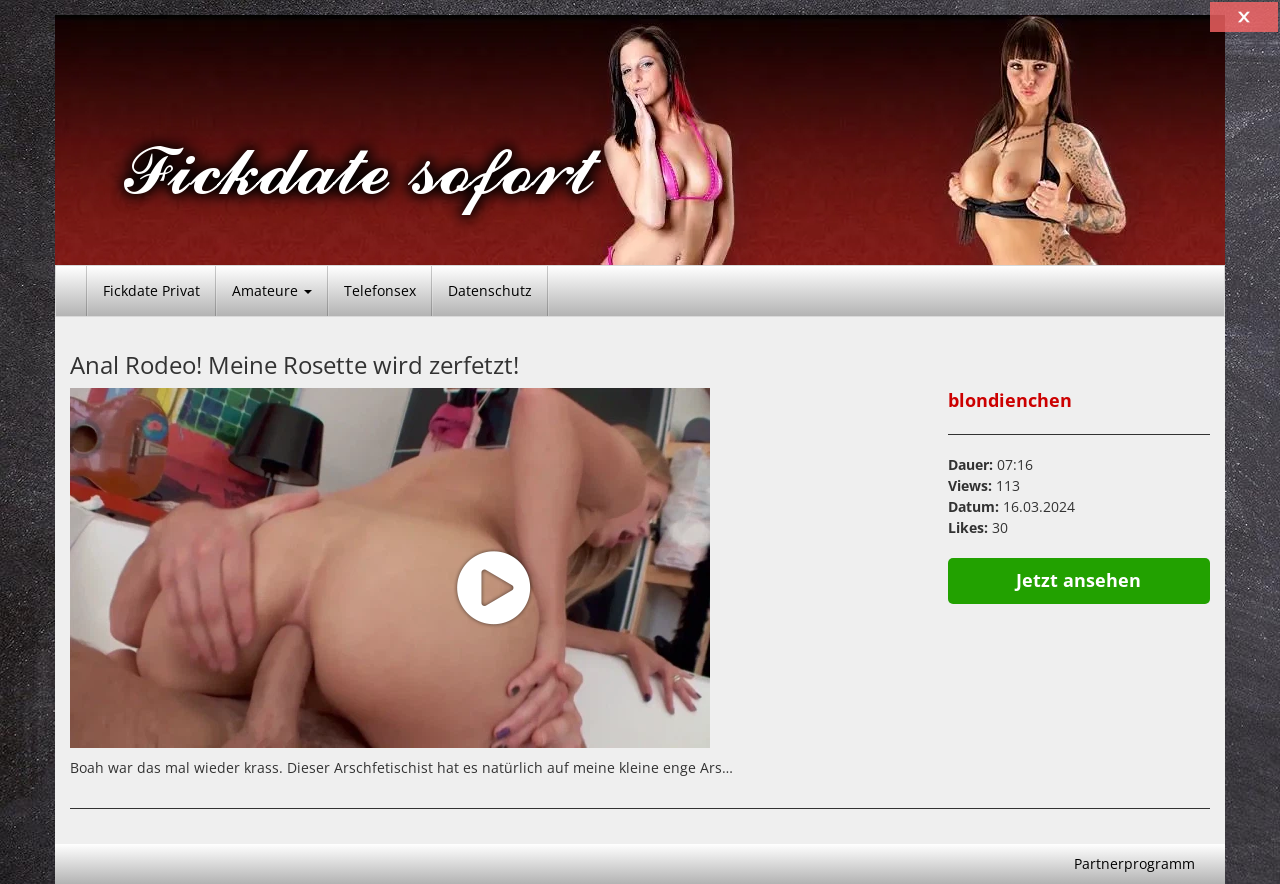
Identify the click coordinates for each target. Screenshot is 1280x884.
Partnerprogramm (1134, 863)
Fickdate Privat (151, 290)
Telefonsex (380, 290)
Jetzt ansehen (1078, 580)
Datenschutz (490, 290)
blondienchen (1010, 400)
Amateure (272, 290)
